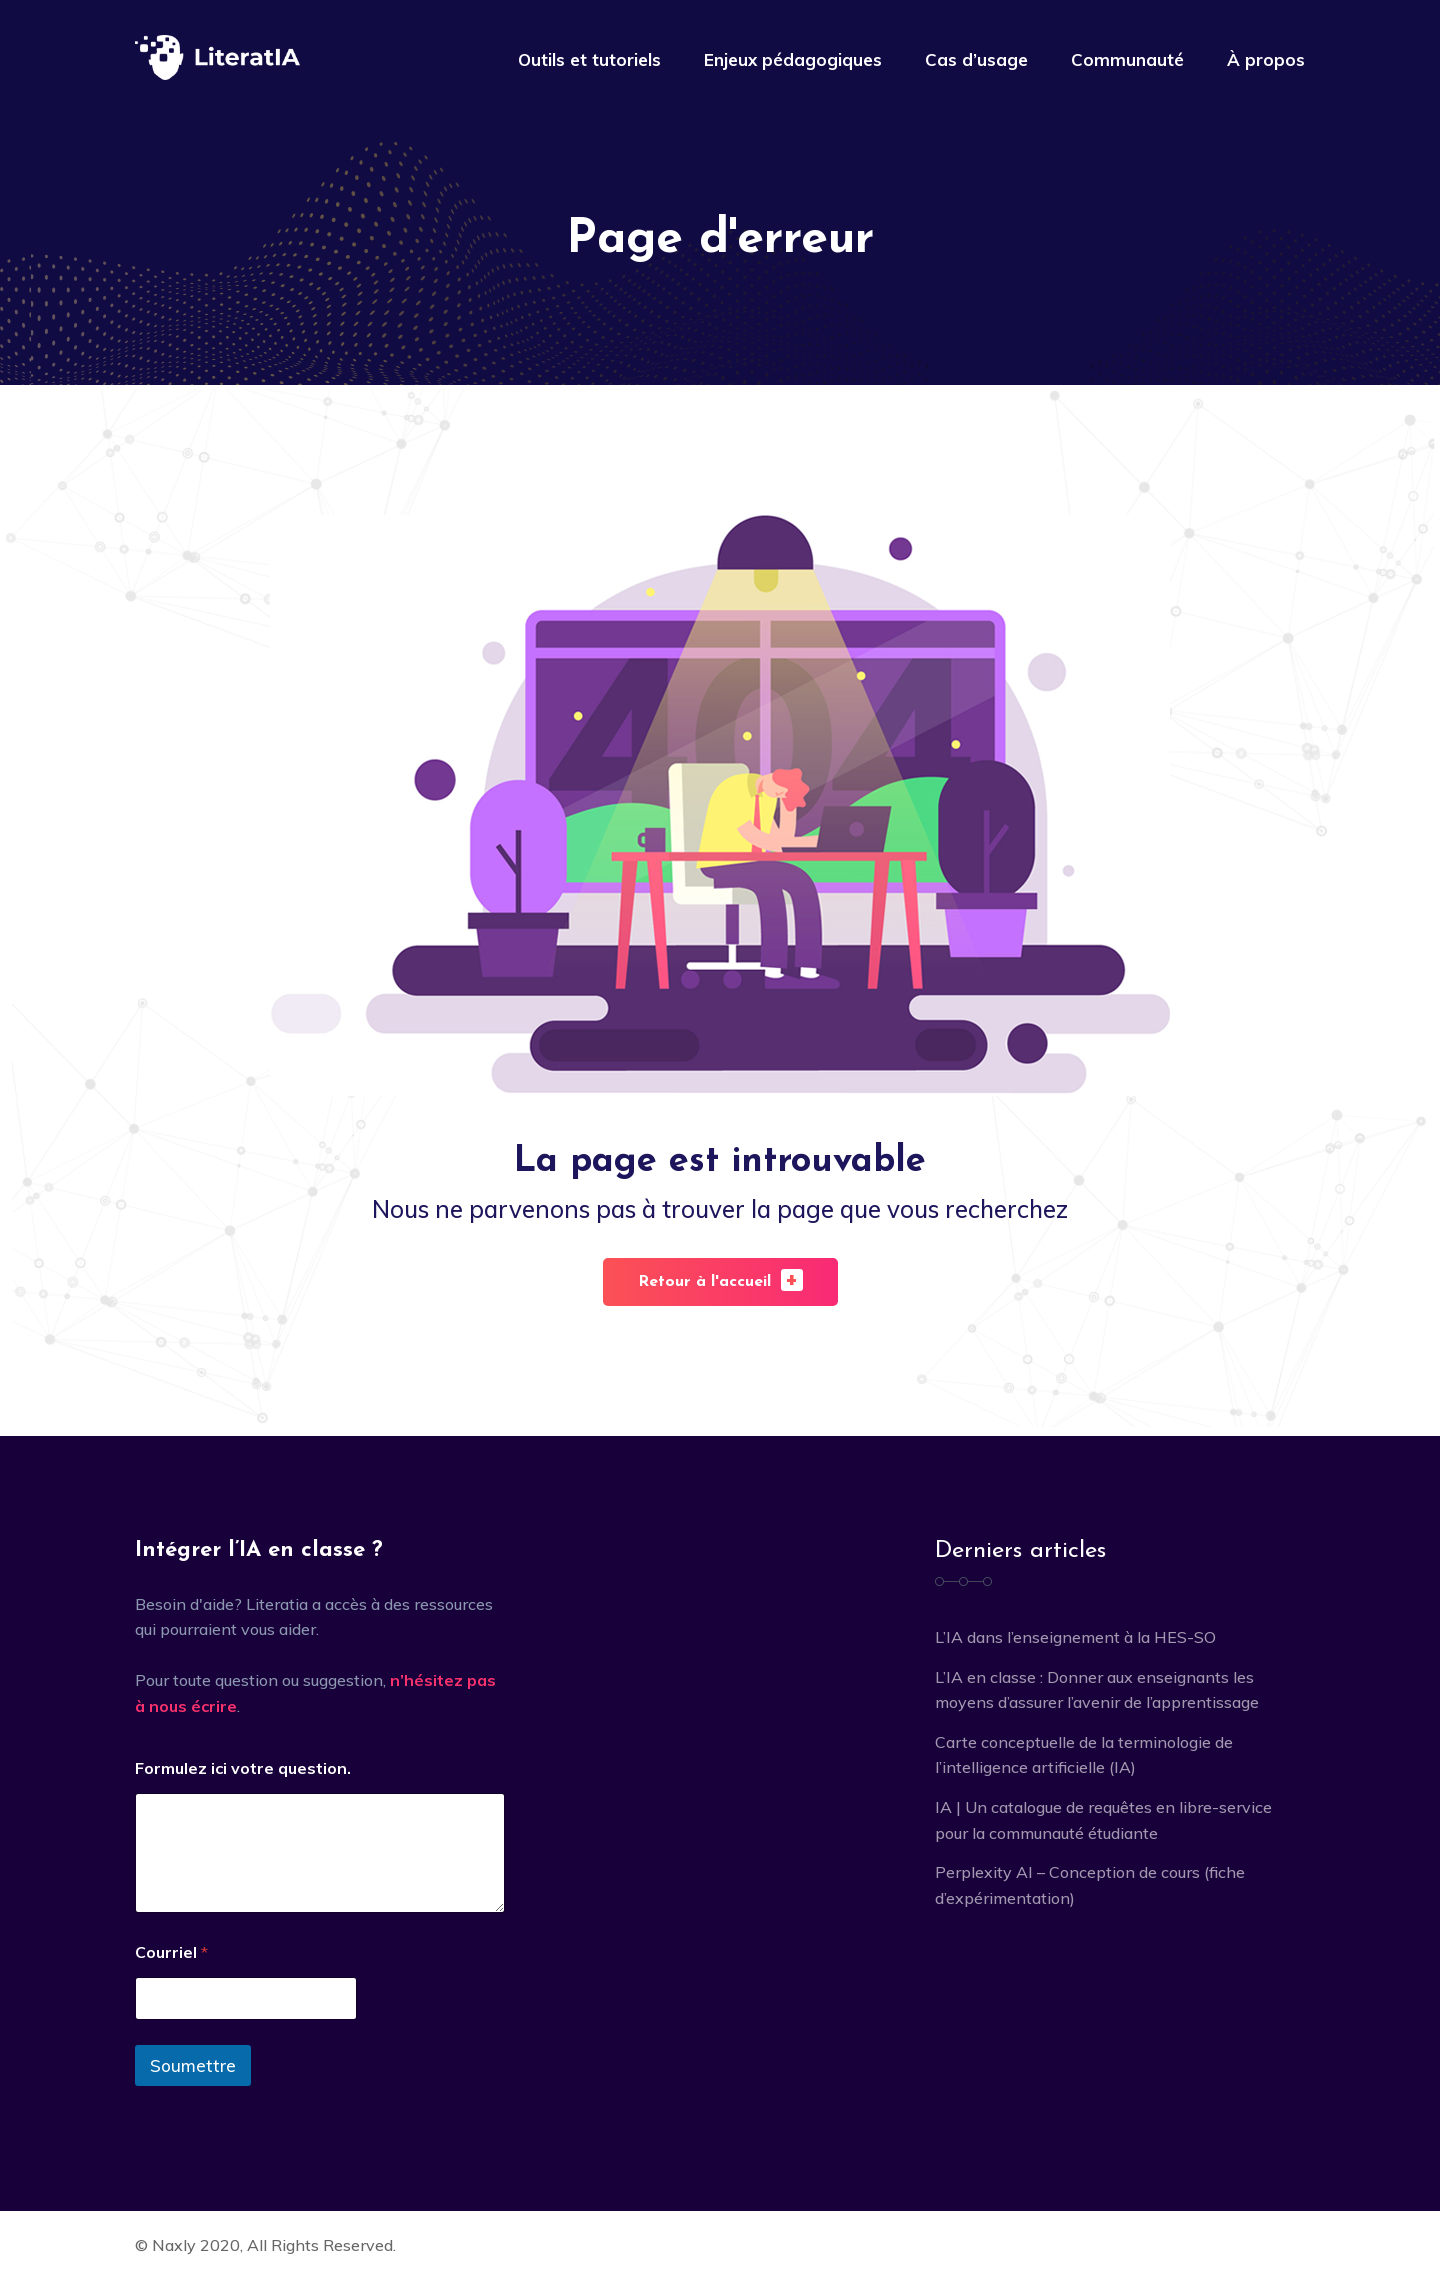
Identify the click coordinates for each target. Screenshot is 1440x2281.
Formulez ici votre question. (243, 1768)
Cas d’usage (976, 59)
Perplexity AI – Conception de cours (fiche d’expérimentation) (1090, 1885)
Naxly (174, 2245)
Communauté (1127, 59)
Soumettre (193, 2065)
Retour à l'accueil (720, 1279)
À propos (1266, 59)
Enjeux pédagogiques (793, 59)
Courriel (171, 1952)
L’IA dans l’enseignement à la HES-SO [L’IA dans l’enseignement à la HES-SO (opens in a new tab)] (1075, 1637)
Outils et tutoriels (589, 59)
